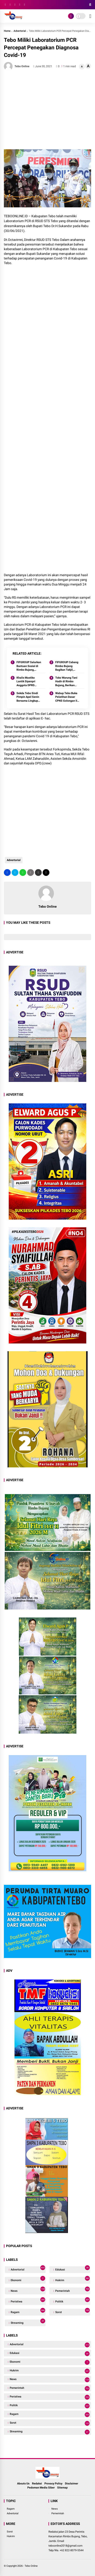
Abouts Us (23, 2483)
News (27, 2290)
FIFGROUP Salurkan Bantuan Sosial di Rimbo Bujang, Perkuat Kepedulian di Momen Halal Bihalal (28, 666)
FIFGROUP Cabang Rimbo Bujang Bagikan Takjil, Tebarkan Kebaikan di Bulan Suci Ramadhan (67, 666)
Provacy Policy (53, 2483)
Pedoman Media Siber (41, 2487)
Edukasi (72, 2268)
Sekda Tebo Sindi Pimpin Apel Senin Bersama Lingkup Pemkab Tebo (27, 697)
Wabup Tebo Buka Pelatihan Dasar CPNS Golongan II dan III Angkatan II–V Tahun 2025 (67, 697)
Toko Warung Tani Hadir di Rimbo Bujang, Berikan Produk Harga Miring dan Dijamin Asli (67, 681)
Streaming (27, 2321)
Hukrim (72, 2279)
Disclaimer (71, 2483)
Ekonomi (27, 2279)
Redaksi (37, 2483)
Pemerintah (72, 2290)
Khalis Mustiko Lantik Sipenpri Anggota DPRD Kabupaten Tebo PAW (26, 681)
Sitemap (62, 2487)
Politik (72, 2300)
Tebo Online (31, 2565)
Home (7, 30)
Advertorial (20, 30)
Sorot (72, 2311)
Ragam (27, 2311)
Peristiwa (27, 2300)
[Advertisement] (47, 110)
